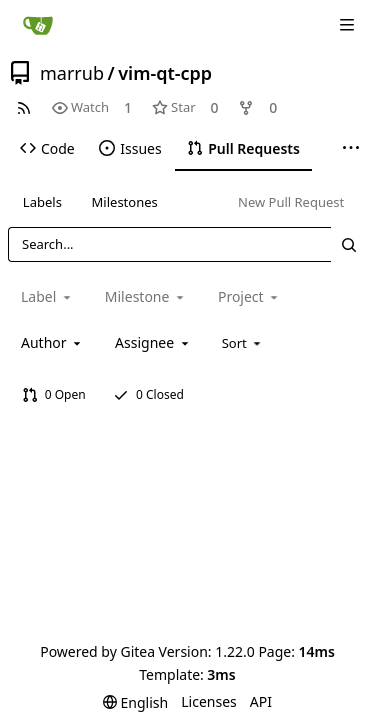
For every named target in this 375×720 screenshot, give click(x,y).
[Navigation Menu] (347, 25)
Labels (42, 202)
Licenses (209, 701)
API (261, 701)
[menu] (243, 343)
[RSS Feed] (24, 107)
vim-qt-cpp (165, 73)
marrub (72, 73)
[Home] (38, 25)
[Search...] (349, 244)
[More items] (351, 149)
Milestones (125, 202)
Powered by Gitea (97, 651)
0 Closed (148, 394)
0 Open (54, 394)
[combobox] (52, 342)
